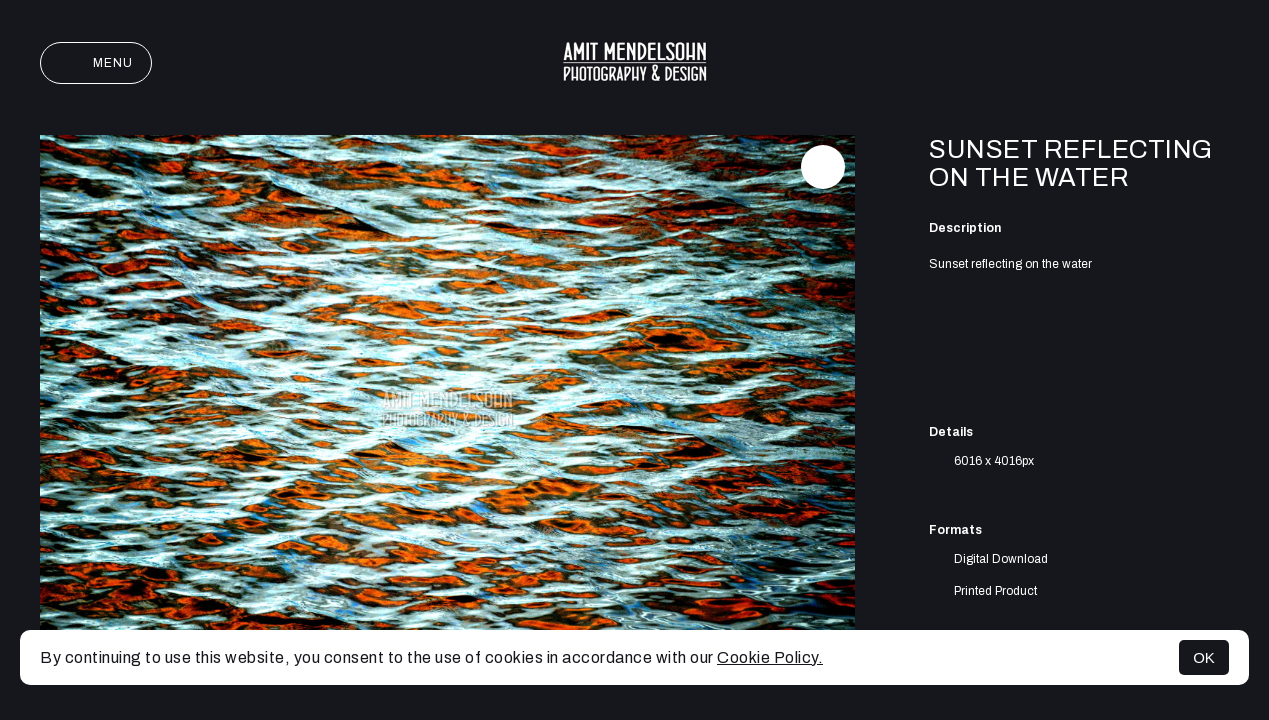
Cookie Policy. (770, 657)
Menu (96, 63)
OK (1204, 657)
